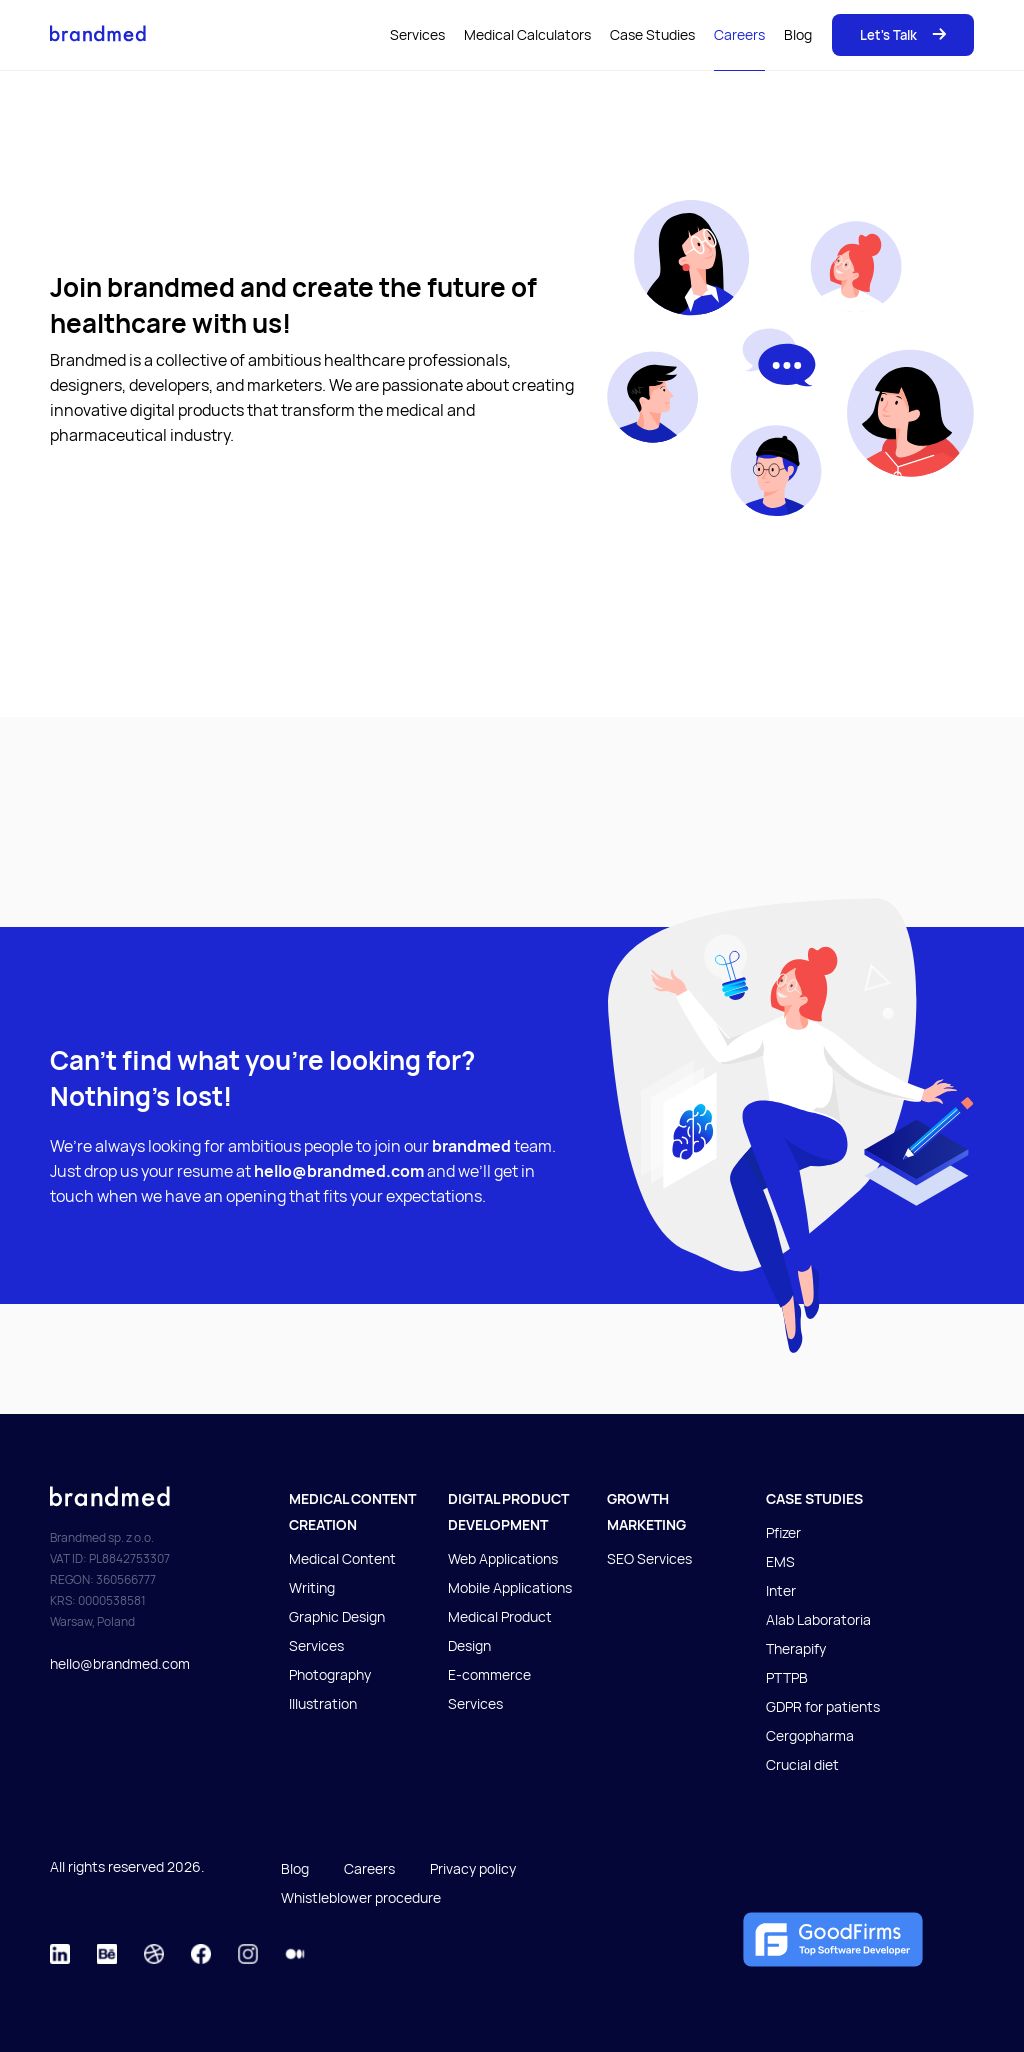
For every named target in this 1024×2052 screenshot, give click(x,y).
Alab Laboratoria (818, 1619)
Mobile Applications (510, 1587)
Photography (330, 1674)
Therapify (796, 1648)
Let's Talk (903, 35)
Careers (739, 34)
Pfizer (783, 1532)
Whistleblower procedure (361, 1897)
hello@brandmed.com (120, 1663)
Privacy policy (473, 1868)
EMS (780, 1561)
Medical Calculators (527, 34)
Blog (798, 34)
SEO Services (649, 1558)
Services (417, 34)
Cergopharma (810, 1735)
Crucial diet (802, 1764)
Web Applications (503, 1558)
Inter (781, 1590)
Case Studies (652, 34)
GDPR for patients (823, 1706)
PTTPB (787, 1677)
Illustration (323, 1703)
